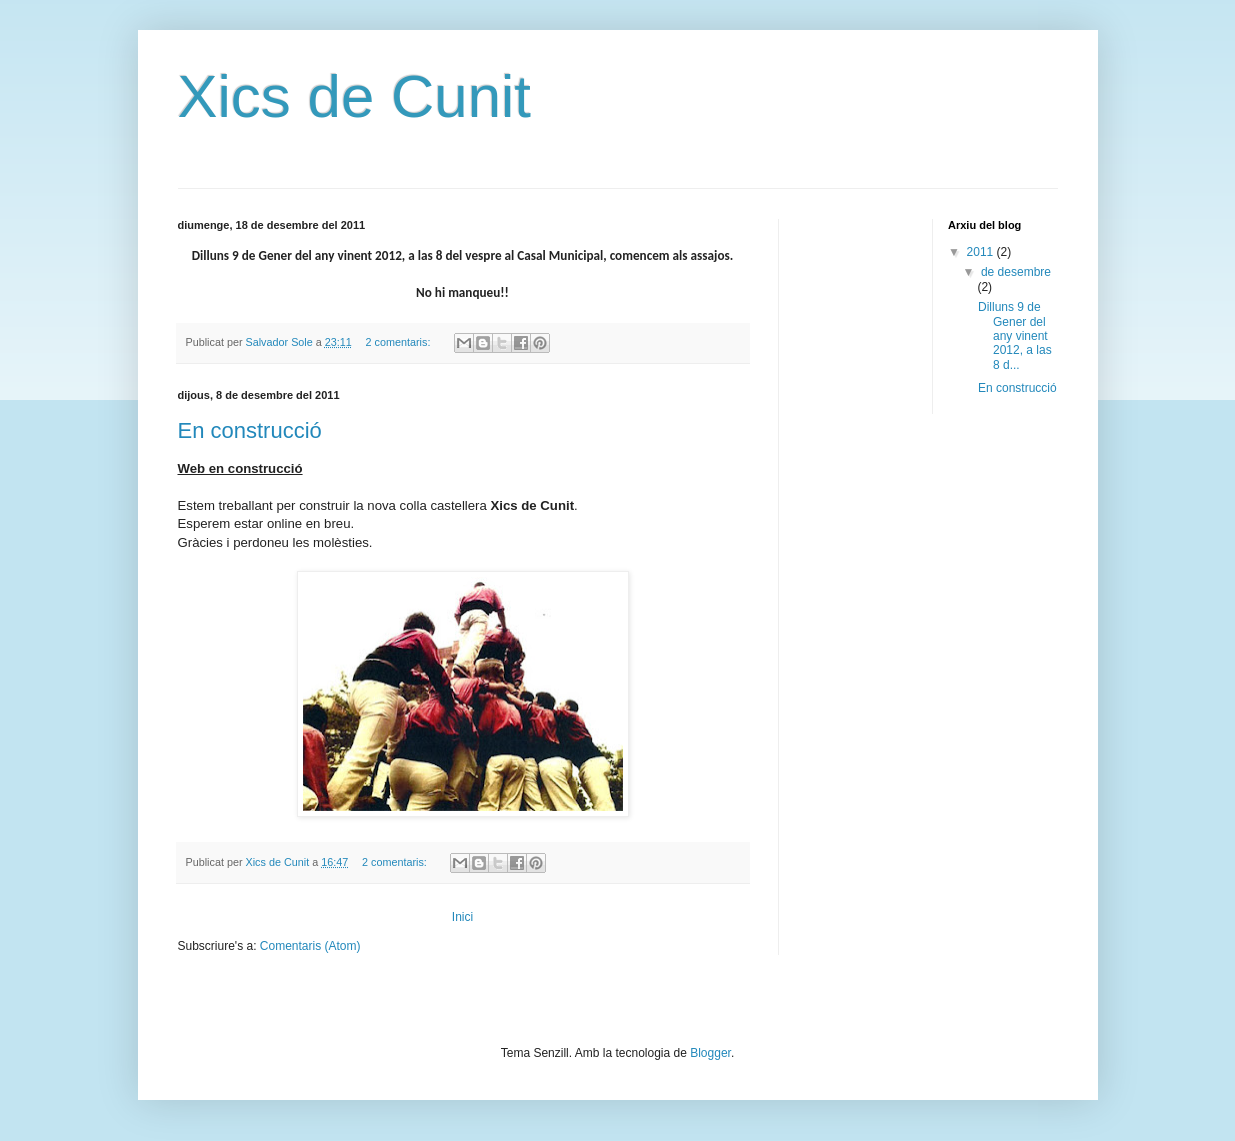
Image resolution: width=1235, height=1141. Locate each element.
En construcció (250, 430)
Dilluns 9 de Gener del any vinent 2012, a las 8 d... (1015, 336)
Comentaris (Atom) (310, 946)
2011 (982, 252)
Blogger (710, 1053)
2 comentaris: (400, 342)
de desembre (1016, 272)
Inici (462, 917)
